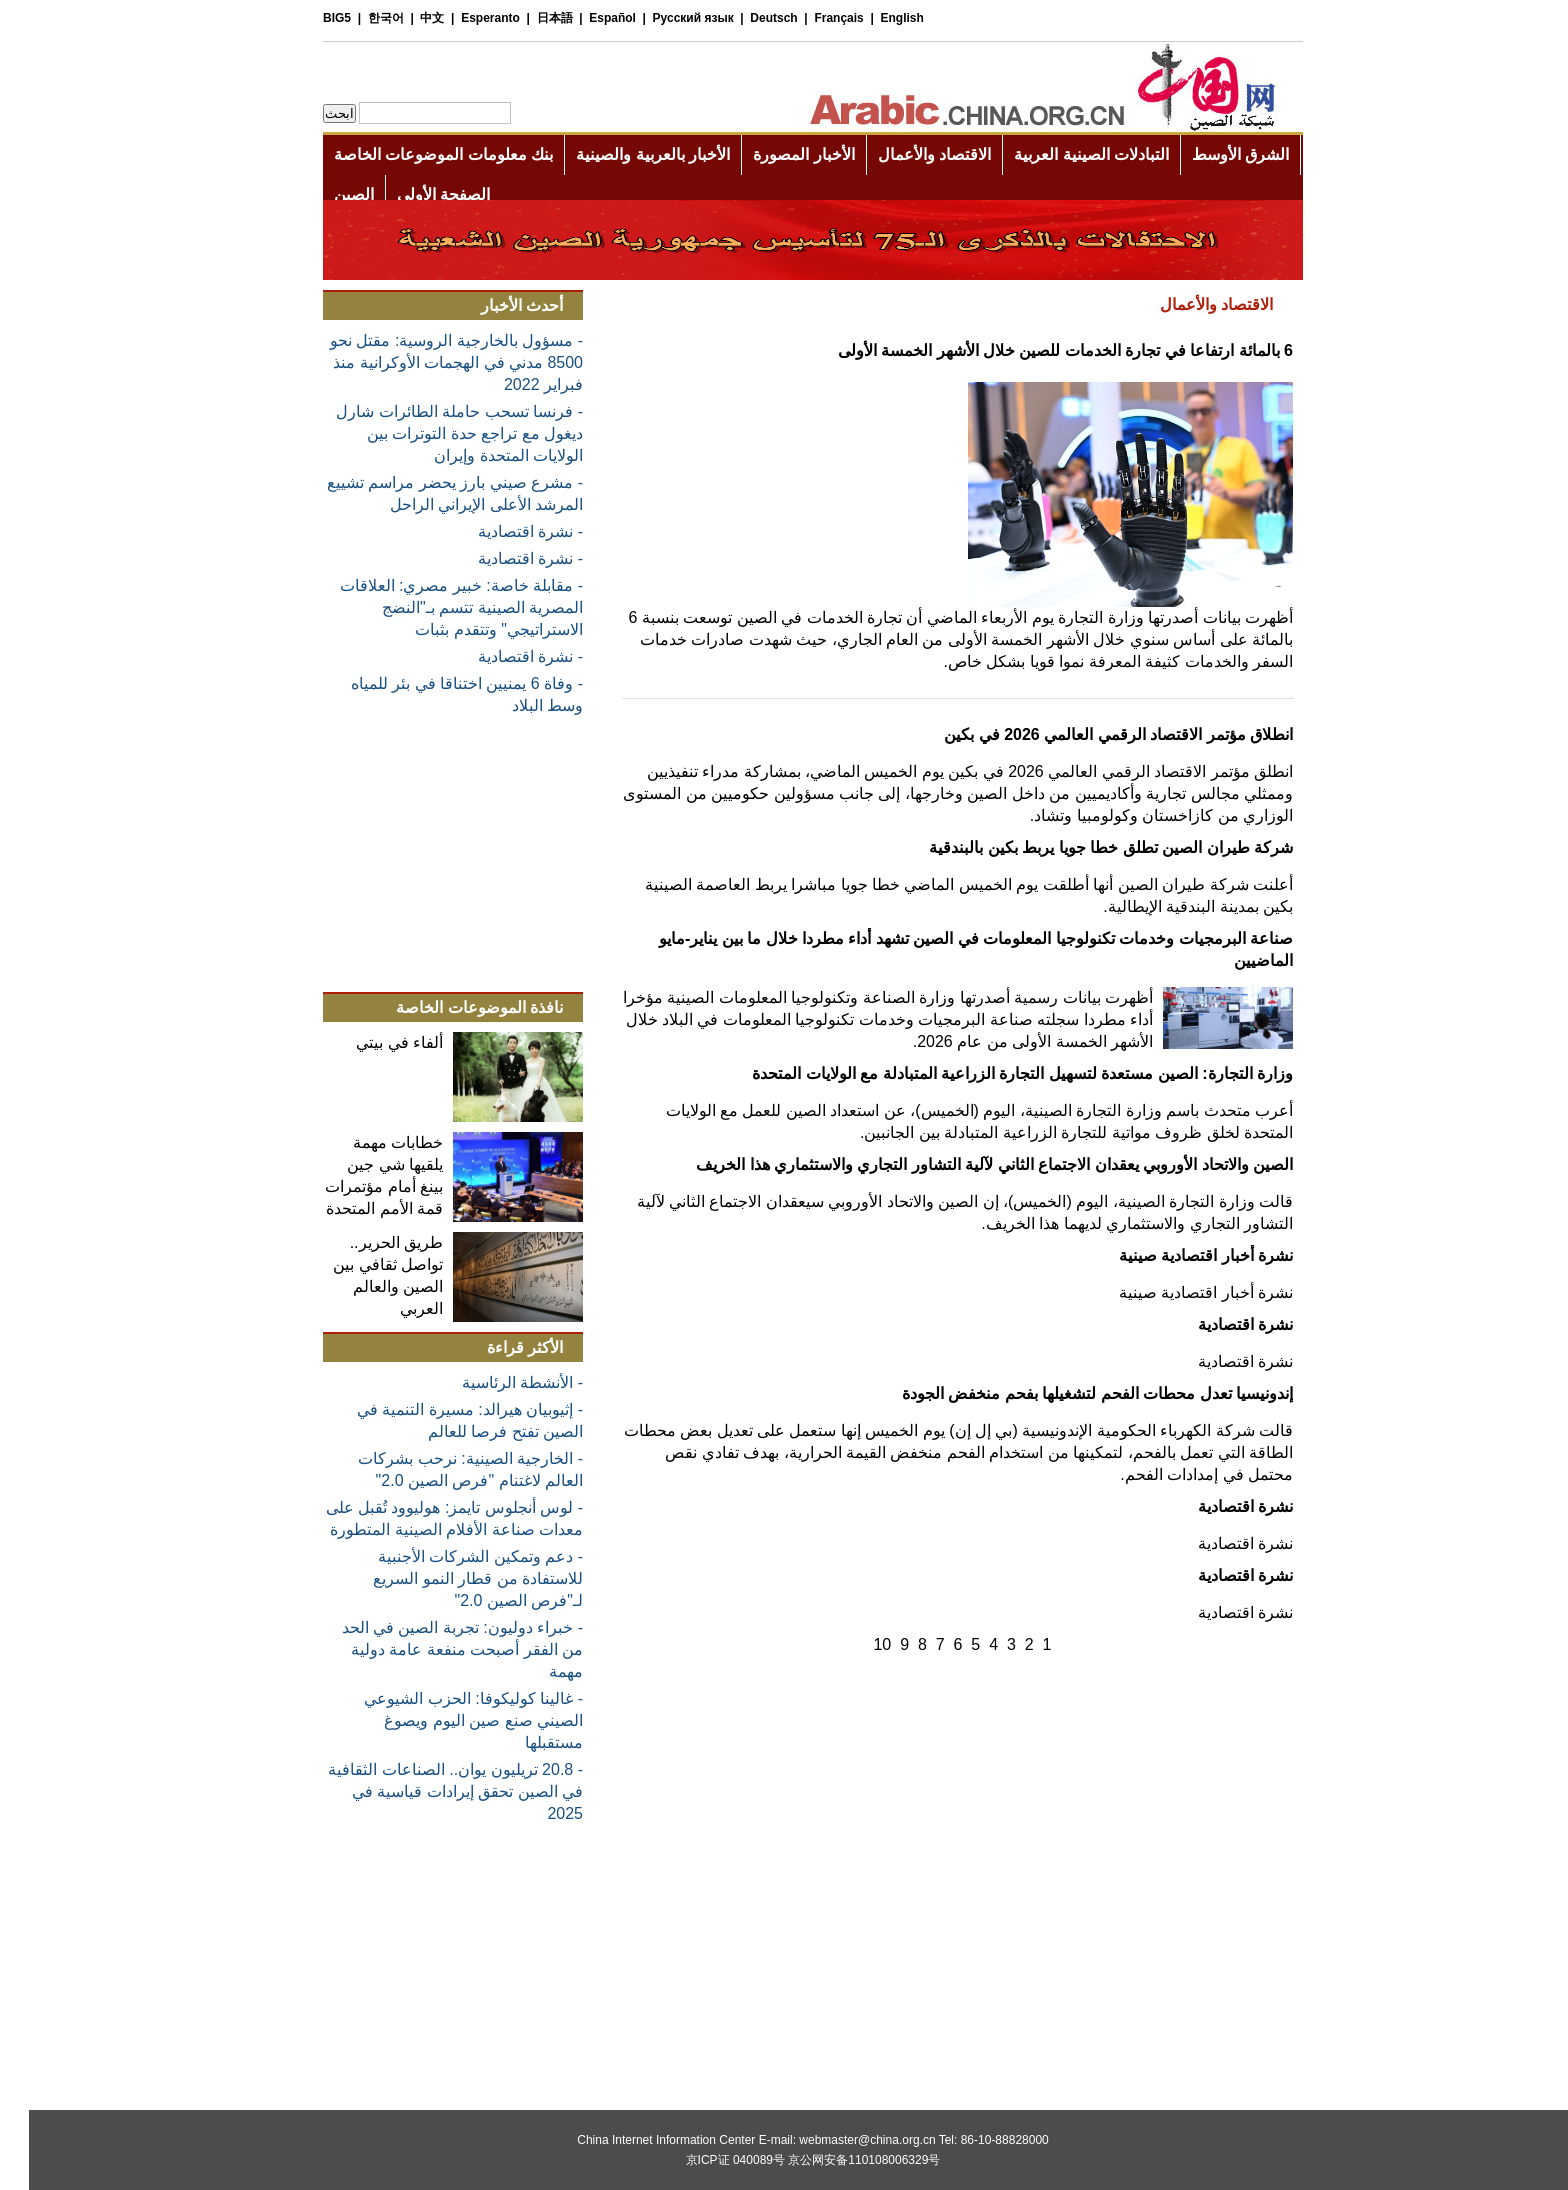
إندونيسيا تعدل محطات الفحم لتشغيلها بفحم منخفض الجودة (1068, 1393)
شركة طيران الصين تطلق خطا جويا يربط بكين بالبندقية (1082, 847)
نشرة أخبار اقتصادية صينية (1177, 1255)
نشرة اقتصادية (1216, 1324)
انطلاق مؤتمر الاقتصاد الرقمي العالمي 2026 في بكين (1089, 734)
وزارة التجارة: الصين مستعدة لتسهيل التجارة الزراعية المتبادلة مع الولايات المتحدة (993, 1073)
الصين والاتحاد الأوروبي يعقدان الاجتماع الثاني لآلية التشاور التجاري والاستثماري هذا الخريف (965, 1164)
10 (853, 1644)
